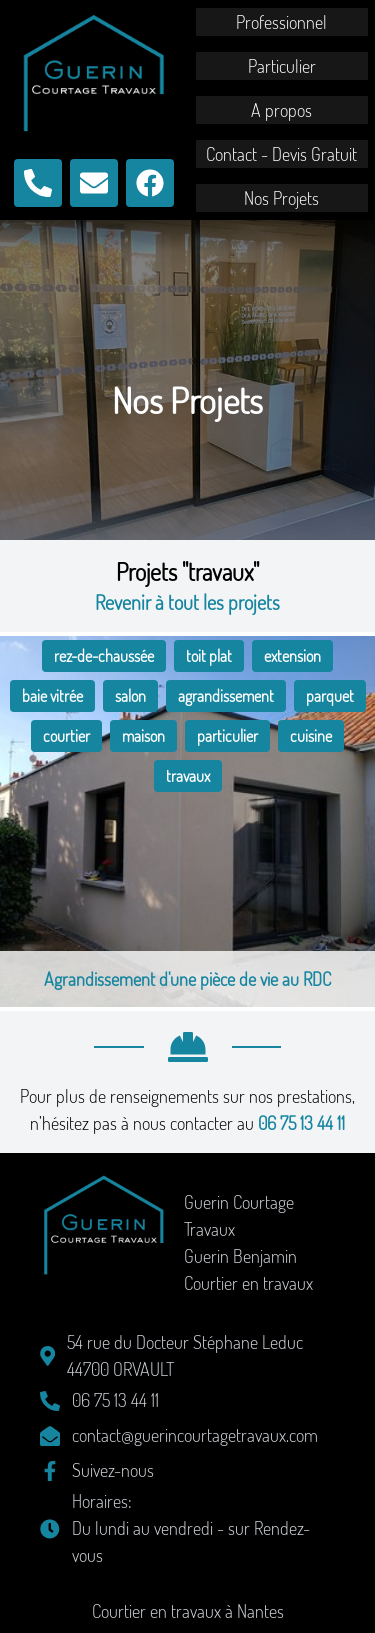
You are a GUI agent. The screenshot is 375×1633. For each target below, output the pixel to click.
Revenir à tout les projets (187, 602)
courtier (66, 736)
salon (130, 696)
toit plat (209, 656)
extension (292, 656)
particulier (227, 736)
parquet (330, 696)
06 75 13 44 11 (301, 1123)
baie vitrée (52, 696)
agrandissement (226, 696)
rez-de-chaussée (104, 656)
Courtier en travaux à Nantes (188, 1611)
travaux (188, 776)
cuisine (311, 736)
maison (143, 736)
